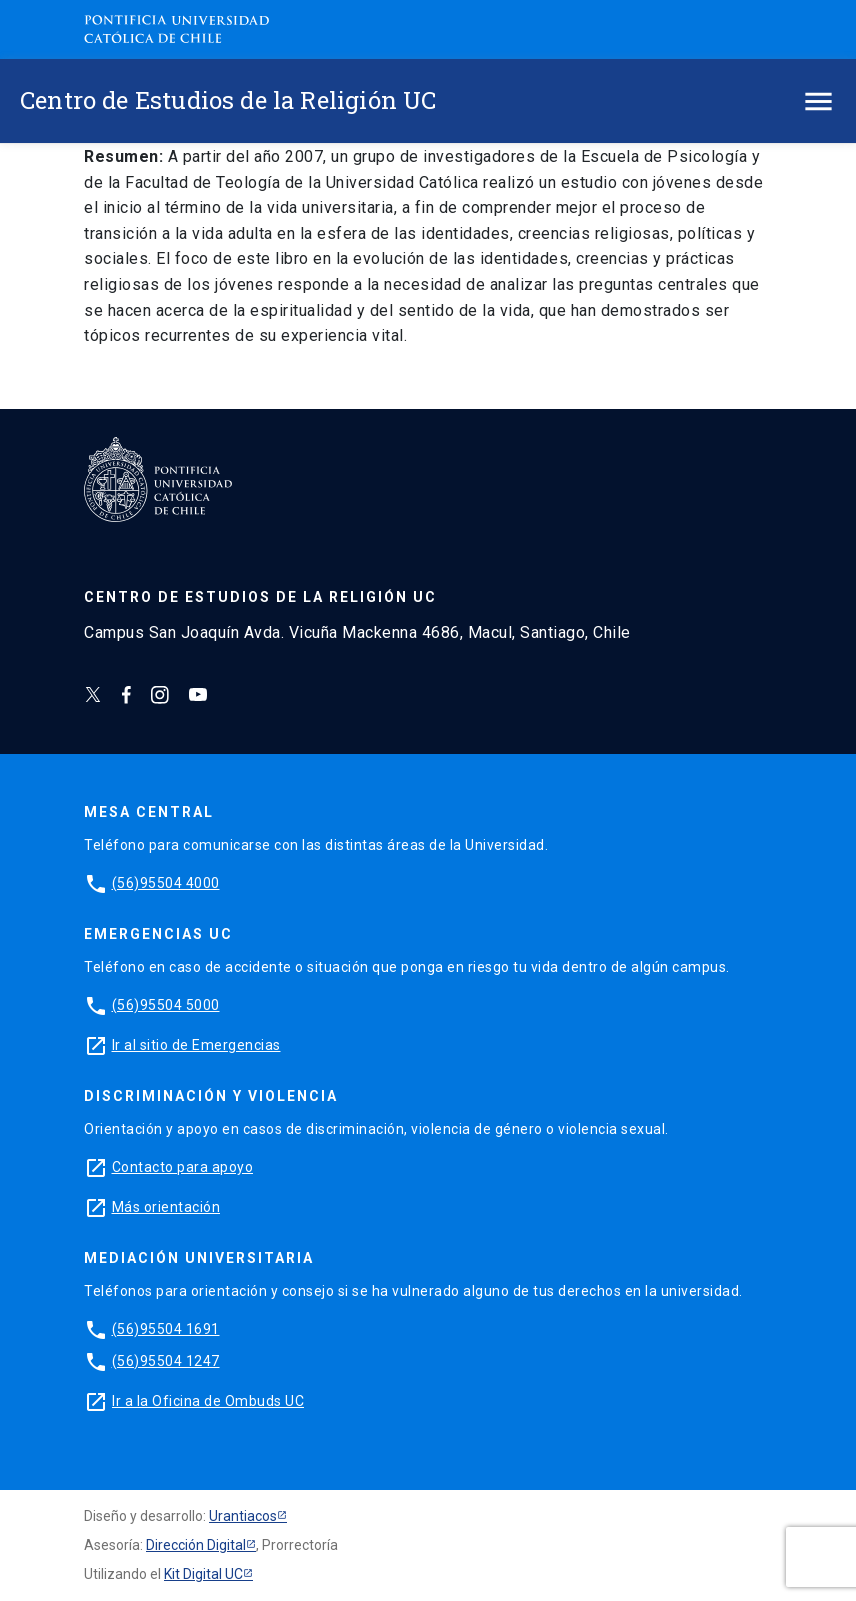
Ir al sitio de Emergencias (196, 1045)
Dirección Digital (196, 1545)
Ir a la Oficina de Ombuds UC (208, 1401)
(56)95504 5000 (166, 1005)
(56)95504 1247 (166, 1361)
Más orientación (166, 1207)
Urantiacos (243, 1516)
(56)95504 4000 (166, 883)
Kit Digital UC (203, 1574)
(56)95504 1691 (166, 1329)
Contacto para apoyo (183, 1167)
